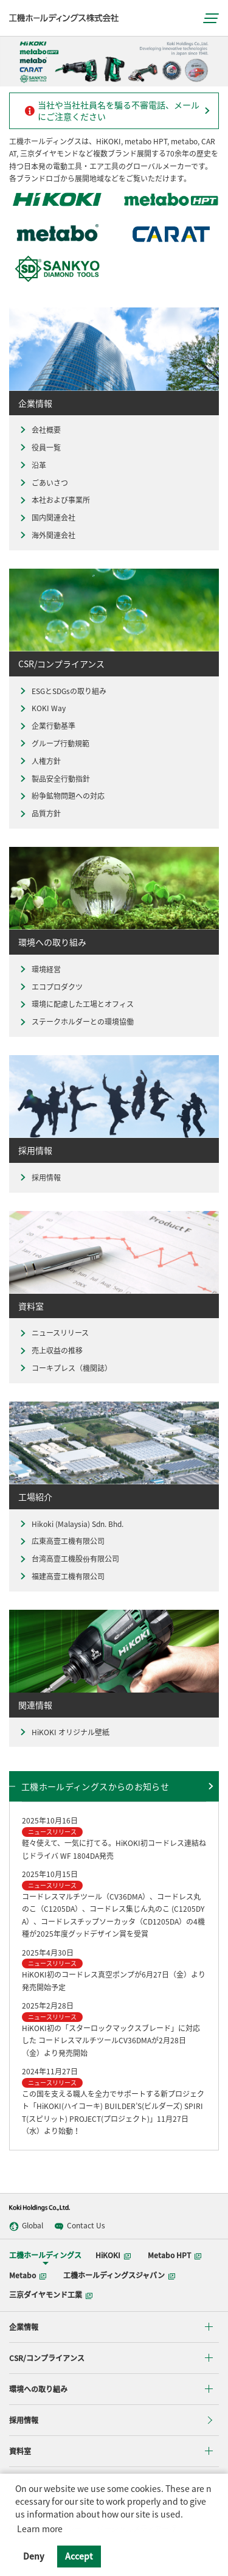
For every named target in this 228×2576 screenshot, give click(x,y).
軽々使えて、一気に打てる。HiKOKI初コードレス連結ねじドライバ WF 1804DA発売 (114, 1849)
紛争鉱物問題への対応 (61, 796)
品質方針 (39, 813)
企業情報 (23, 2327)
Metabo (27, 2275)
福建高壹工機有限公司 (61, 1576)
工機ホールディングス (45, 2255)
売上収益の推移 (50, 1350)
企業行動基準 (46, 726)
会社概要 (39, 430)
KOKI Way (42, 708)
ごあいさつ (43, 483)
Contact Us (79, 2225)
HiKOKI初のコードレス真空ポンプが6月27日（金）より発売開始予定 (114, 1981)
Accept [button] (79, 2556)
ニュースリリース (53, 1333)
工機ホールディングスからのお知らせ (95, 1786)
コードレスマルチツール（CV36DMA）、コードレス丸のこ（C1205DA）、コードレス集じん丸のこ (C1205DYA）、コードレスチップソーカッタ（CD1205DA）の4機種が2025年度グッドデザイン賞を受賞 (113, 1915)
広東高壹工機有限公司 (61, 1541)
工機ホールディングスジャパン (119, 2275)
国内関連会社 (46, 518)
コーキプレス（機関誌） (65, 1368)
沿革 (32, 465)
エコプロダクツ (50, 987)
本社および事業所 (54, 500)
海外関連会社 (46, 535)
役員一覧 (39, 448)
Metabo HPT (174, 2255)
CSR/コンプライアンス (47, 2358)
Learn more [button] (40, 2528)
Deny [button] (33, 2556)
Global (26, 2225)
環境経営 (39, 969)
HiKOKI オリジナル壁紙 (63, 1732)
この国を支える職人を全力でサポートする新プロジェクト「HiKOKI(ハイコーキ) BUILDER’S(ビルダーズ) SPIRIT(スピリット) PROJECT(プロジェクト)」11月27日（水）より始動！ (113, 2112)
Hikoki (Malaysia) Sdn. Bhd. (70, 1524)
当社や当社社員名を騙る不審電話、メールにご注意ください (112, 110)
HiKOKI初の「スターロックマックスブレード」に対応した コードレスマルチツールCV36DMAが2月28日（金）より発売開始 (111, 2040)
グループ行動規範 (53, 743)
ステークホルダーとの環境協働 (76, 1022)
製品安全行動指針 (54, 779)
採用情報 (39, 1178)
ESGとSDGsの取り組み (62, 691)
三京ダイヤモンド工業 (50, 2294)
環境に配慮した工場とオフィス (76, 1004)
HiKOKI (113, 2255)
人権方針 (39, 761)
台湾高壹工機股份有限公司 (68, 1559)
